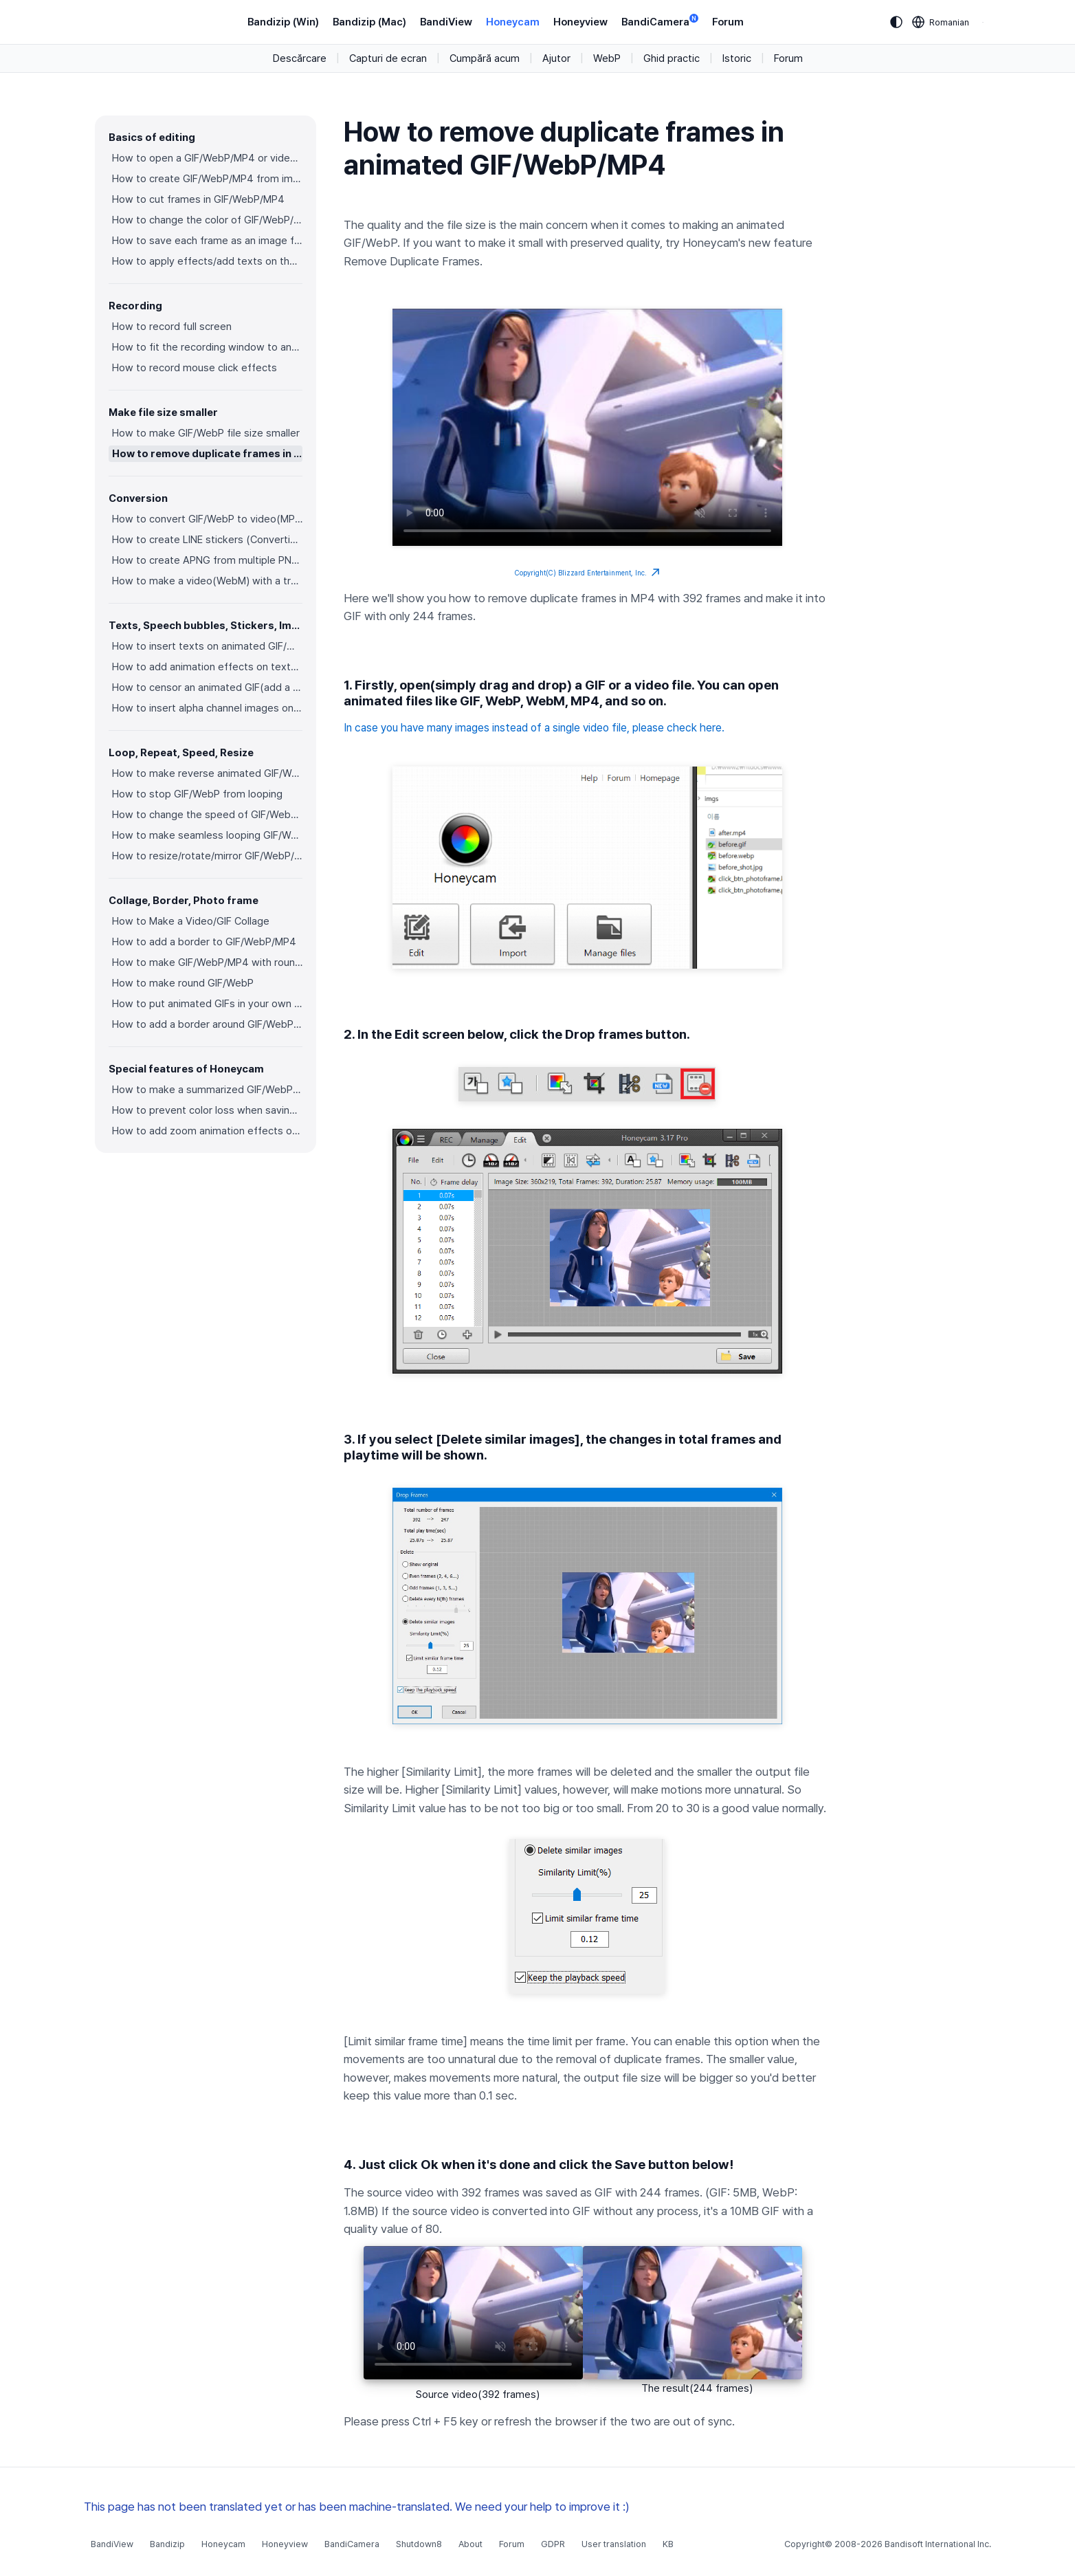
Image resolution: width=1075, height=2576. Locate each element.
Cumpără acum (485, 58)
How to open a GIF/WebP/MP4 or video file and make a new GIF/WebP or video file (207, 158)
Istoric (736, 58)
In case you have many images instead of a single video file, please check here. (534, 727)
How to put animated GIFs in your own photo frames (207, 1004)
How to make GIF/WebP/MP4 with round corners (207, 962)
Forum (728, 22)
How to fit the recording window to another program (207, 347)
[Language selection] (941, 22)
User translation (613, 2544)
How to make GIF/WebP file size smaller (206, 433)
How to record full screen (172, 326)
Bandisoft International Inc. (938, 2544)
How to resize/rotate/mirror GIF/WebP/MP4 (207, 856)
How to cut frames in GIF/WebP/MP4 (198, 199)
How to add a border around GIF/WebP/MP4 (207, 1024)
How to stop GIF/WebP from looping (197, 794)
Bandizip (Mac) (369, 22)
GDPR (553, 2544)
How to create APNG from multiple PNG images (207, 560)
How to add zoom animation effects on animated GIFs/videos (207, 1131)
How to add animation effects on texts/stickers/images (207, 667)
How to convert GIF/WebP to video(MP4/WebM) (207, 519)
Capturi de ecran (388, 58)
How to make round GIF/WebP (183, 983)
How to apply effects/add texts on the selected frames (207, 261)
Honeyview (580, 22)
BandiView (446, 22)
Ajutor (556, 58)
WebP (607, 58)
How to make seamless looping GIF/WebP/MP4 (207, 835)
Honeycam (513, 22)
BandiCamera (659, 21)
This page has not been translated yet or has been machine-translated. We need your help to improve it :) (357, 2506)
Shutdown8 (419, 2544)
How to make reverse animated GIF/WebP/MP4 (207, 773)
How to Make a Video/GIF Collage (190, 921)
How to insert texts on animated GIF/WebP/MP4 (207, 646)
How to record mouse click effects (194, 368)
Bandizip (167, 2544)
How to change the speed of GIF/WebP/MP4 (207, 814)
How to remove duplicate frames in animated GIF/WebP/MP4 (207, 454)
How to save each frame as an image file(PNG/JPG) (207, 240)
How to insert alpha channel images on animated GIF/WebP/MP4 (207, 708)
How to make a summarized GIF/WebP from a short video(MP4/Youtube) (207, 1089)
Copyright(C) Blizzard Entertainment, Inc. (587, 572)
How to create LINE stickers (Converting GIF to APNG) (207, 539)
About (470, 2544)
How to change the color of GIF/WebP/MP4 (207, 220)
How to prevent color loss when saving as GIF (207, 1110)
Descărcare (299, 58)
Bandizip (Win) (283, 22)
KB (668, 2544)
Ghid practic (671, 58)
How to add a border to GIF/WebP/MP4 (204, 942)
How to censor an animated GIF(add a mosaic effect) (207, 687)
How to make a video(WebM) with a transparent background (207, 581)
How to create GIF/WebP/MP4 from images (207, 179)
